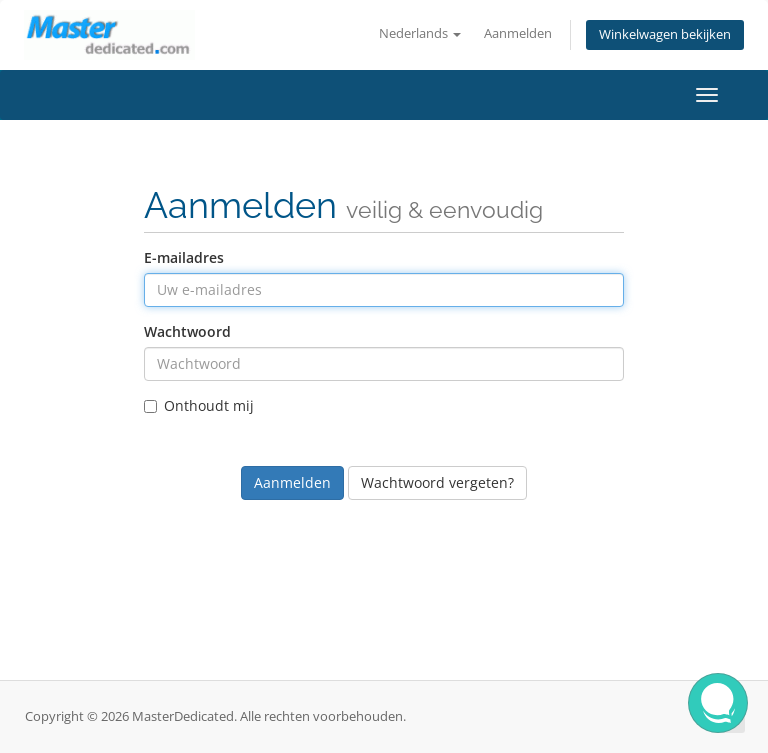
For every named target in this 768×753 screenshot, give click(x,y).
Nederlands (420, 33)
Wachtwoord (187, 331)
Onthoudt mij (199, 405)
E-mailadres (184, 257)
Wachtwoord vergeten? (437, 482)
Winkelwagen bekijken (665, 34)
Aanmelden (518, 33)
